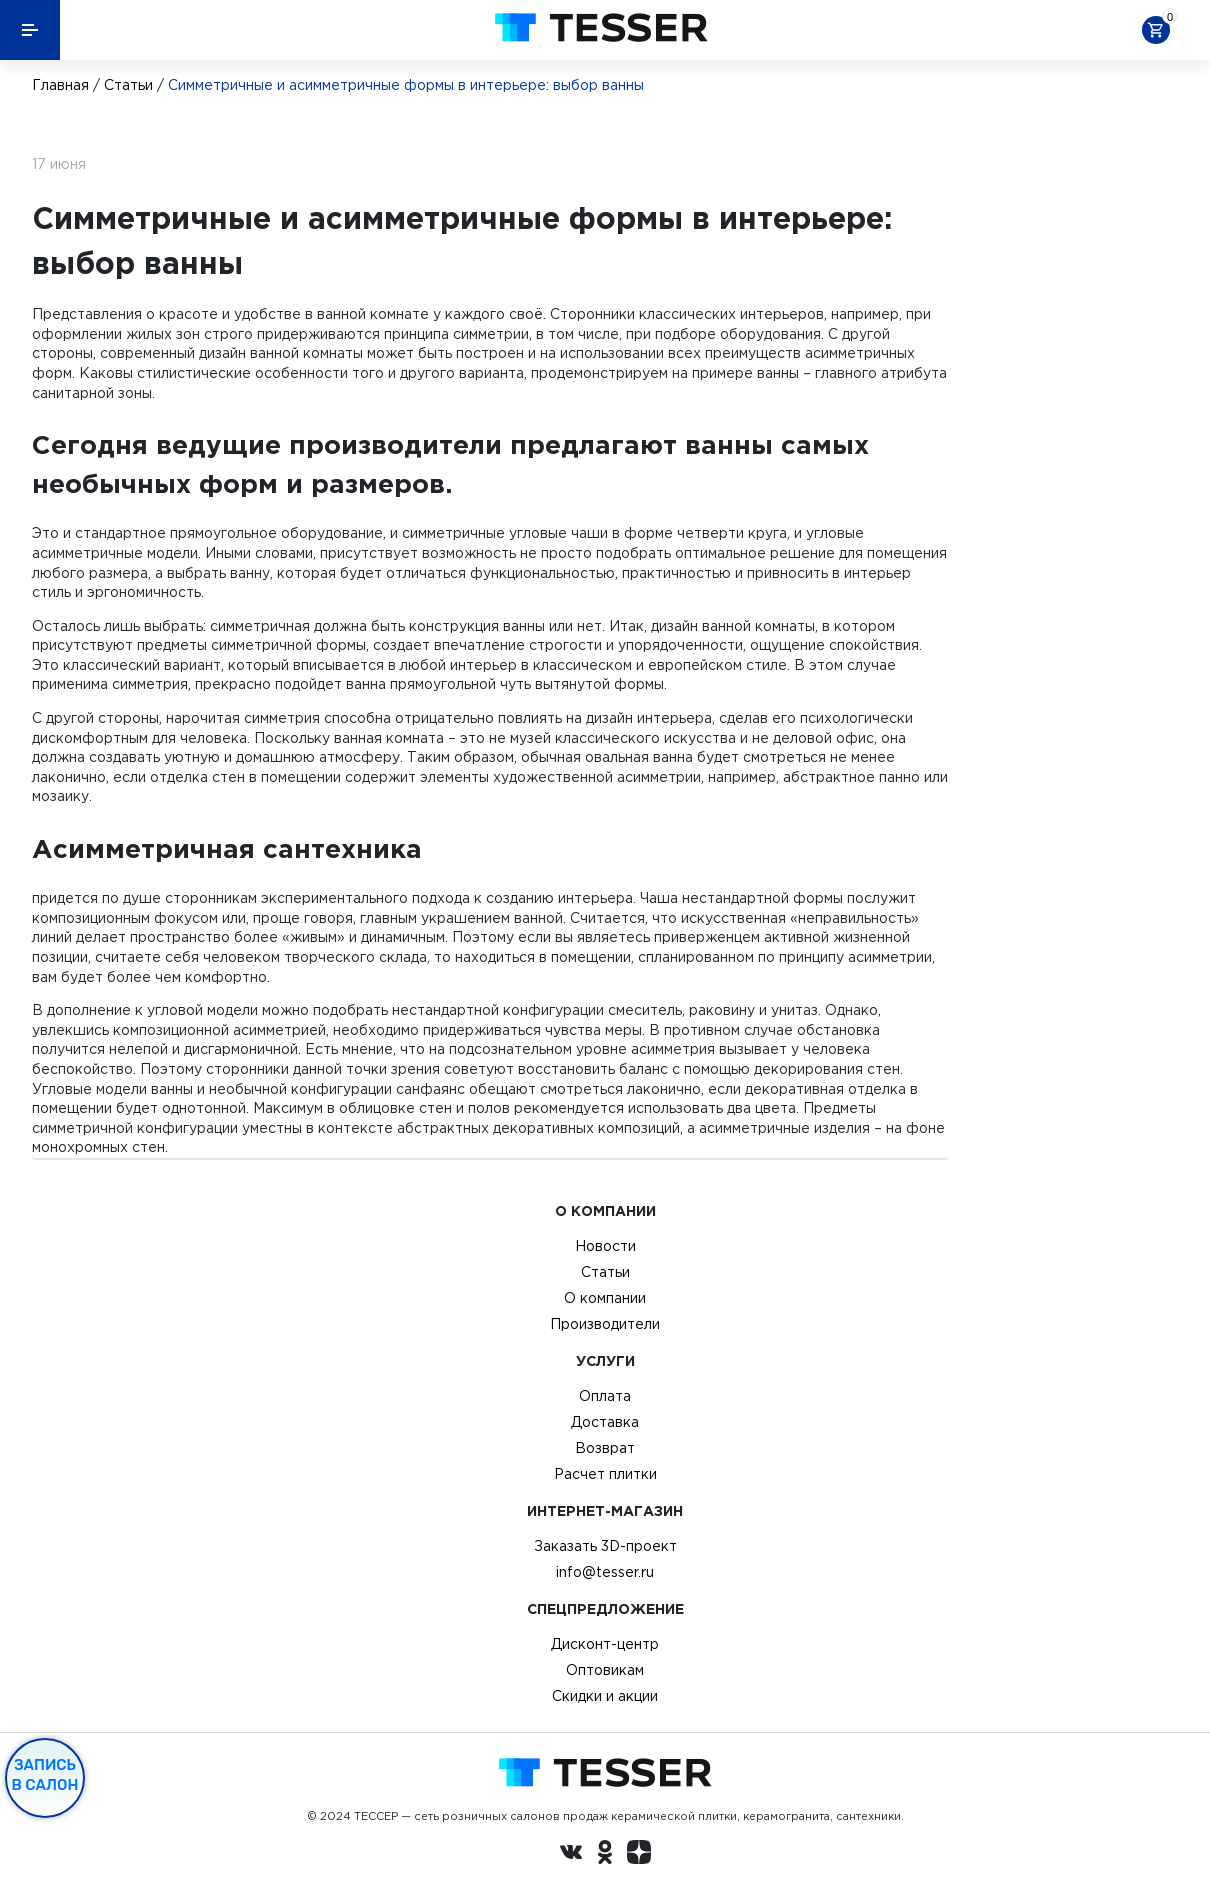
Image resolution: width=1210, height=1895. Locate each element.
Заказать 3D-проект (605, 1546)
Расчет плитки (605, 1474)
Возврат (605, 1448)
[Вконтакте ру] (571, 1855)
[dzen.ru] (639, 1855)
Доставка (605, 1422)
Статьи (128, 85)
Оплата (605, 1396)
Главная (60, 85)
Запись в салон (45, 1775)
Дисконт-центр (605, 1644)
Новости (605, 1246)
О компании (605, 1298)
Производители (605, 1324)
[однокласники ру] (605, 1855)
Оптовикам (605, 1670)
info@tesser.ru (605, 1572)
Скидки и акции (605, 1696)
